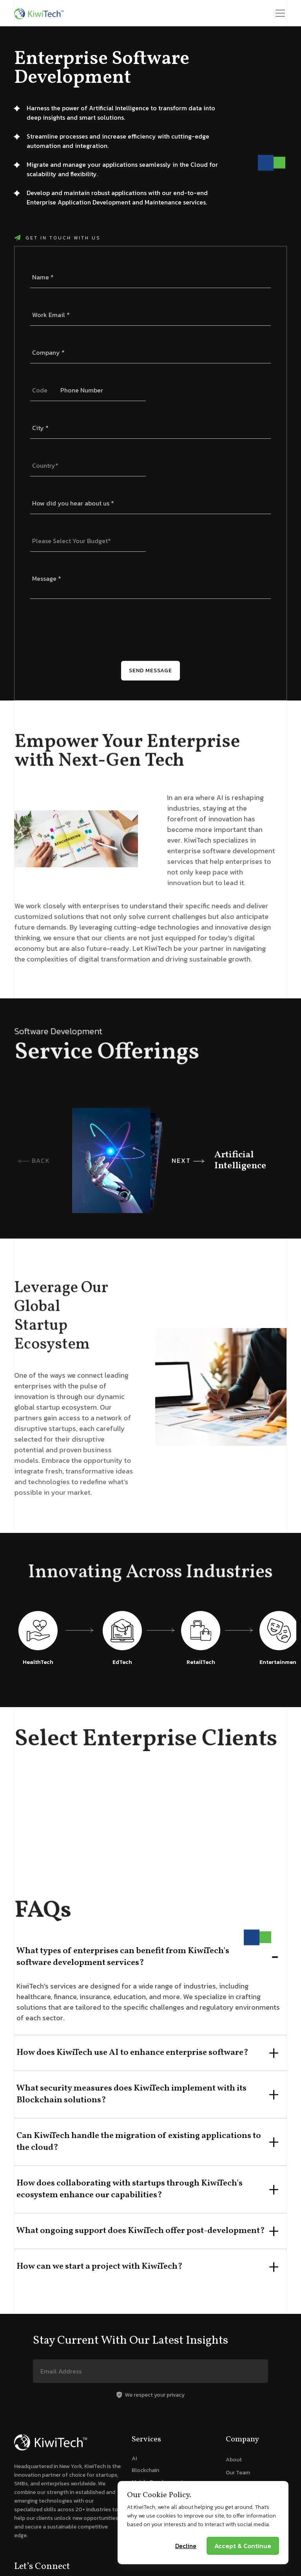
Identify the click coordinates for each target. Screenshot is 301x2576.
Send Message (150, 670)
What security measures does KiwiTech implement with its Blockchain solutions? (131, 2094)
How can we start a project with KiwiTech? (99, 2266)
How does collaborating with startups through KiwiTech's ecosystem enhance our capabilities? (129, 2189)
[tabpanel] (150, 1828)
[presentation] (89, 630)
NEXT (188, 1160)
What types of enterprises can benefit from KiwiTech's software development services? (122, 1957)
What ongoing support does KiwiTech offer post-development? (140, 2231)
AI (134, 2458)
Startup (235, 2485)
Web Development (154, 2494)
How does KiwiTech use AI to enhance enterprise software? (132, 2053)
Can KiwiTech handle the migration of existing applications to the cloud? (138, 2142)
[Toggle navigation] (280, 13)
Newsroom (239, 2498)
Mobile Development (157, 2482)
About (234, 2460)
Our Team (238, 2472)
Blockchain (145, 2470)
